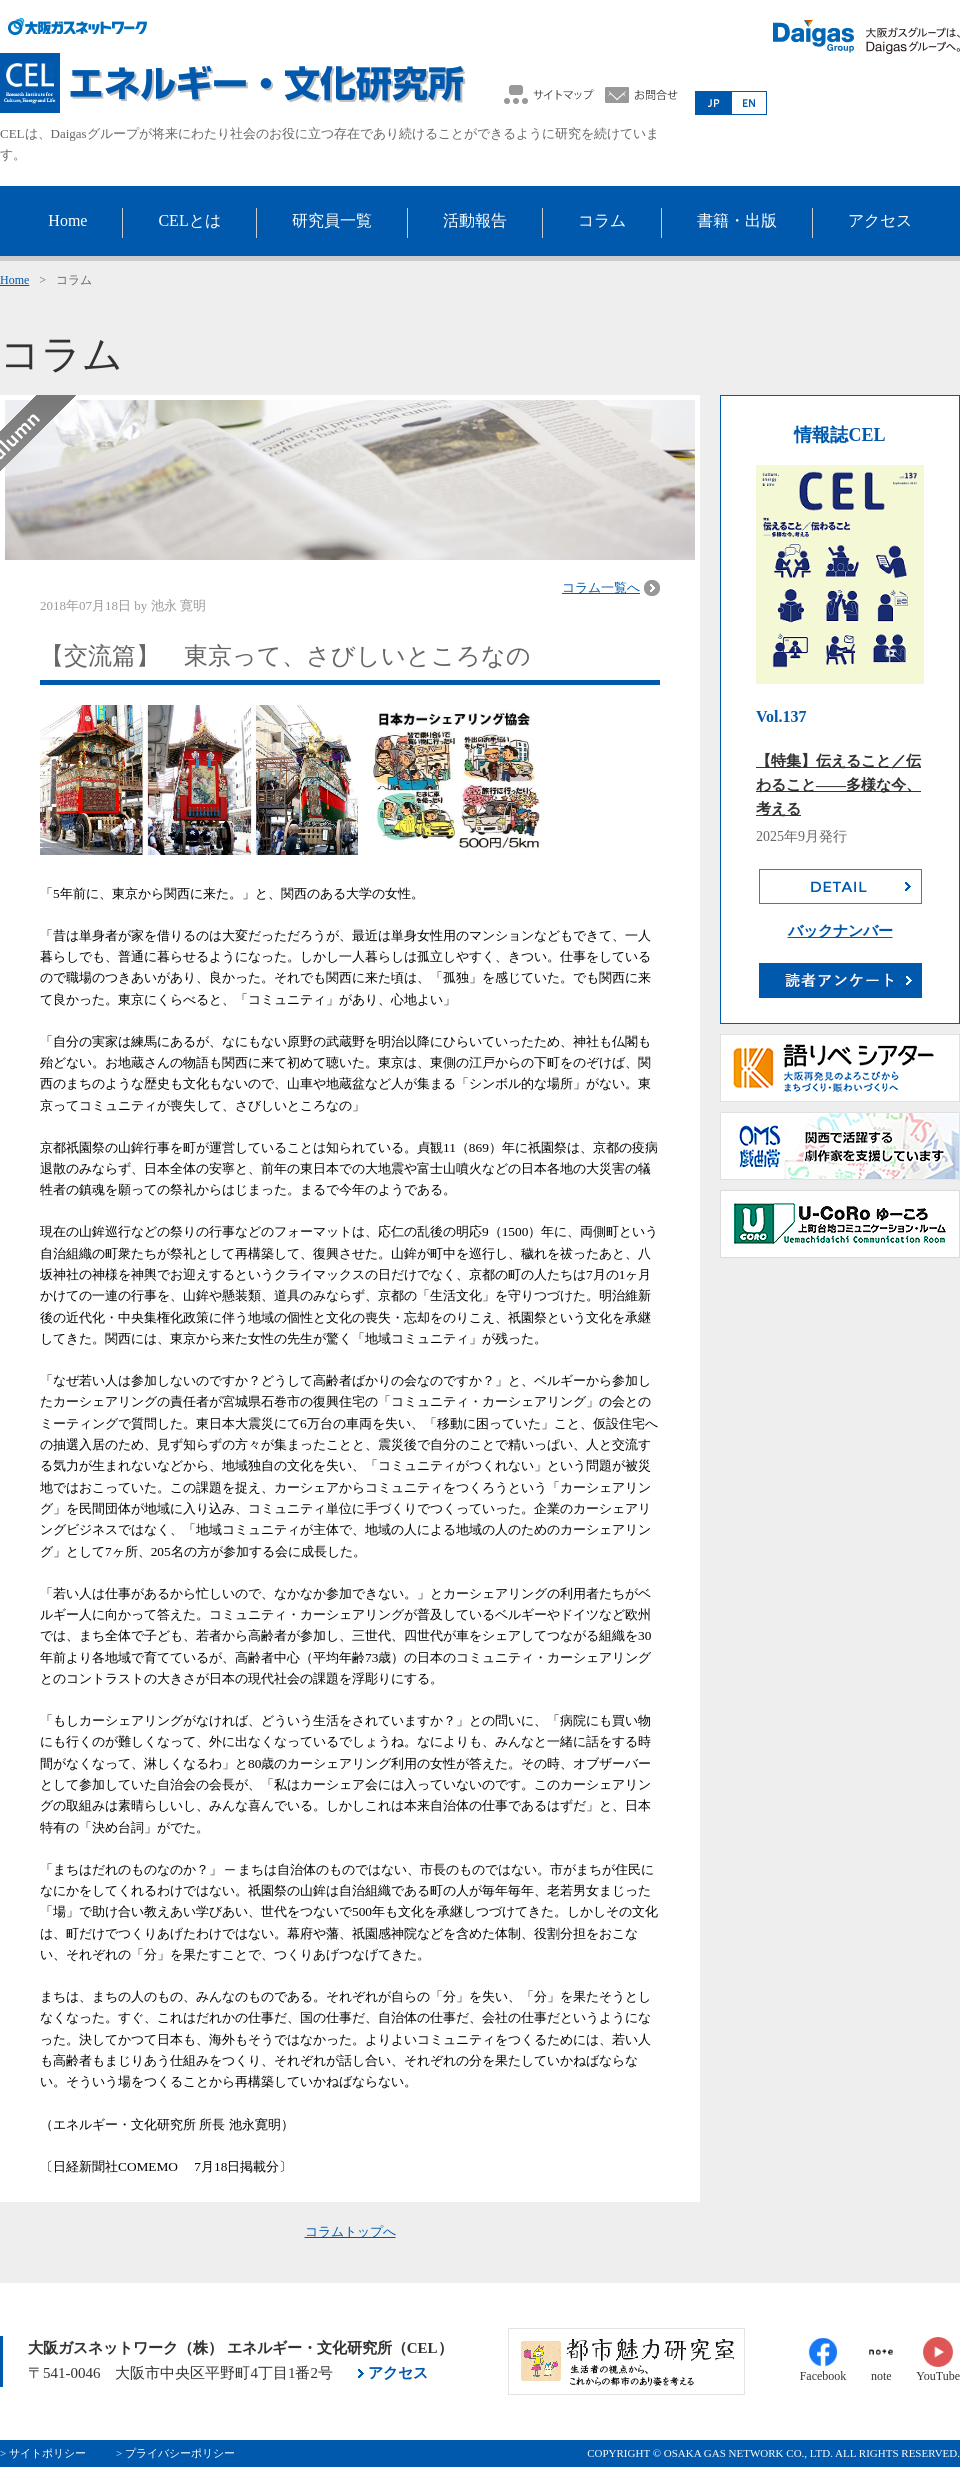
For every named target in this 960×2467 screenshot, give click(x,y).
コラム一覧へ (601, 587)
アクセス (398, 2373)
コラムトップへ (350, 2231)
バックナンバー (840, 931)
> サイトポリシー (43, 2453)
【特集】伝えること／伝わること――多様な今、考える (838, 785)
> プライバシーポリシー (175, 2453)
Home (14, 280)
